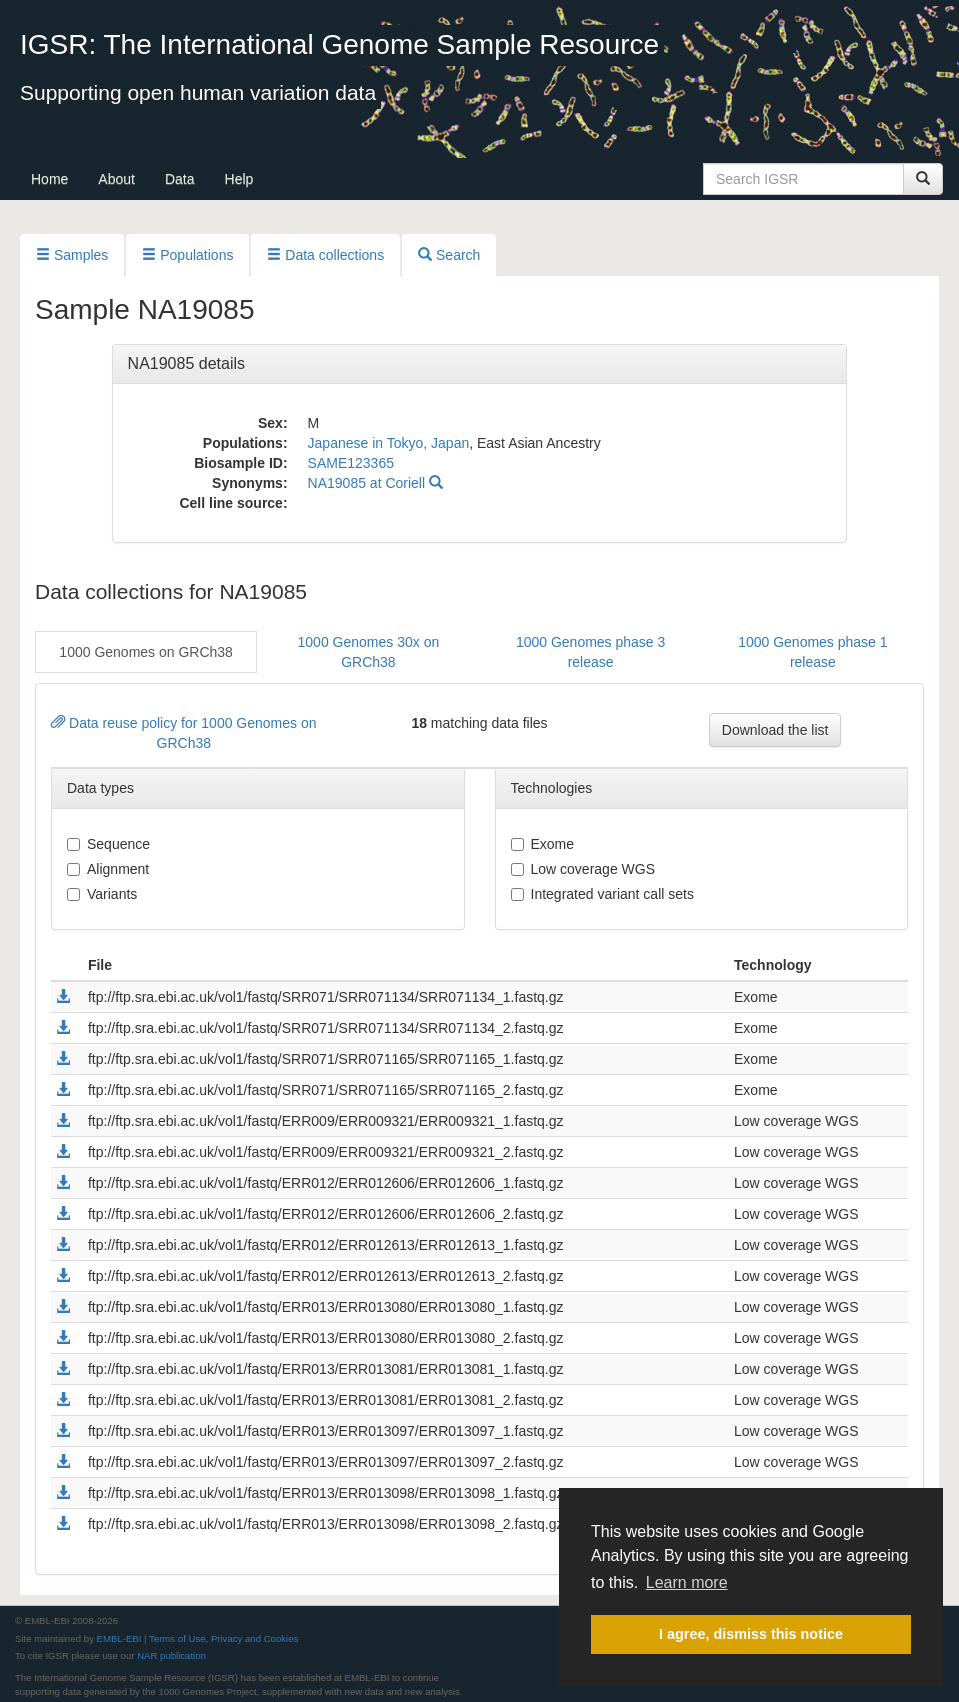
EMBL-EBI (119, 1638)
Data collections (325, 255)
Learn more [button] (687, 1582)
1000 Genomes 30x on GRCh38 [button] (369, 652)
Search (449, 255)
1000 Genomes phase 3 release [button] (590, 652)
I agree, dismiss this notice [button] (751, 1634)
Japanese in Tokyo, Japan (389, 443)
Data (180, 179)
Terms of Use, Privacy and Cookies (223, 1638)
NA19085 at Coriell (375, 483)
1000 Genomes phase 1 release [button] (812, 652)
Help (239, 179)
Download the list (775, 730)
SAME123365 (351, 463)
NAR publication (171, 1655)
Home (49, 179)
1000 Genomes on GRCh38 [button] (146, 652)
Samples (72, 255)
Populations (187, 255)
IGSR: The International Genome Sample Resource (339, 44)
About (116, 179)
